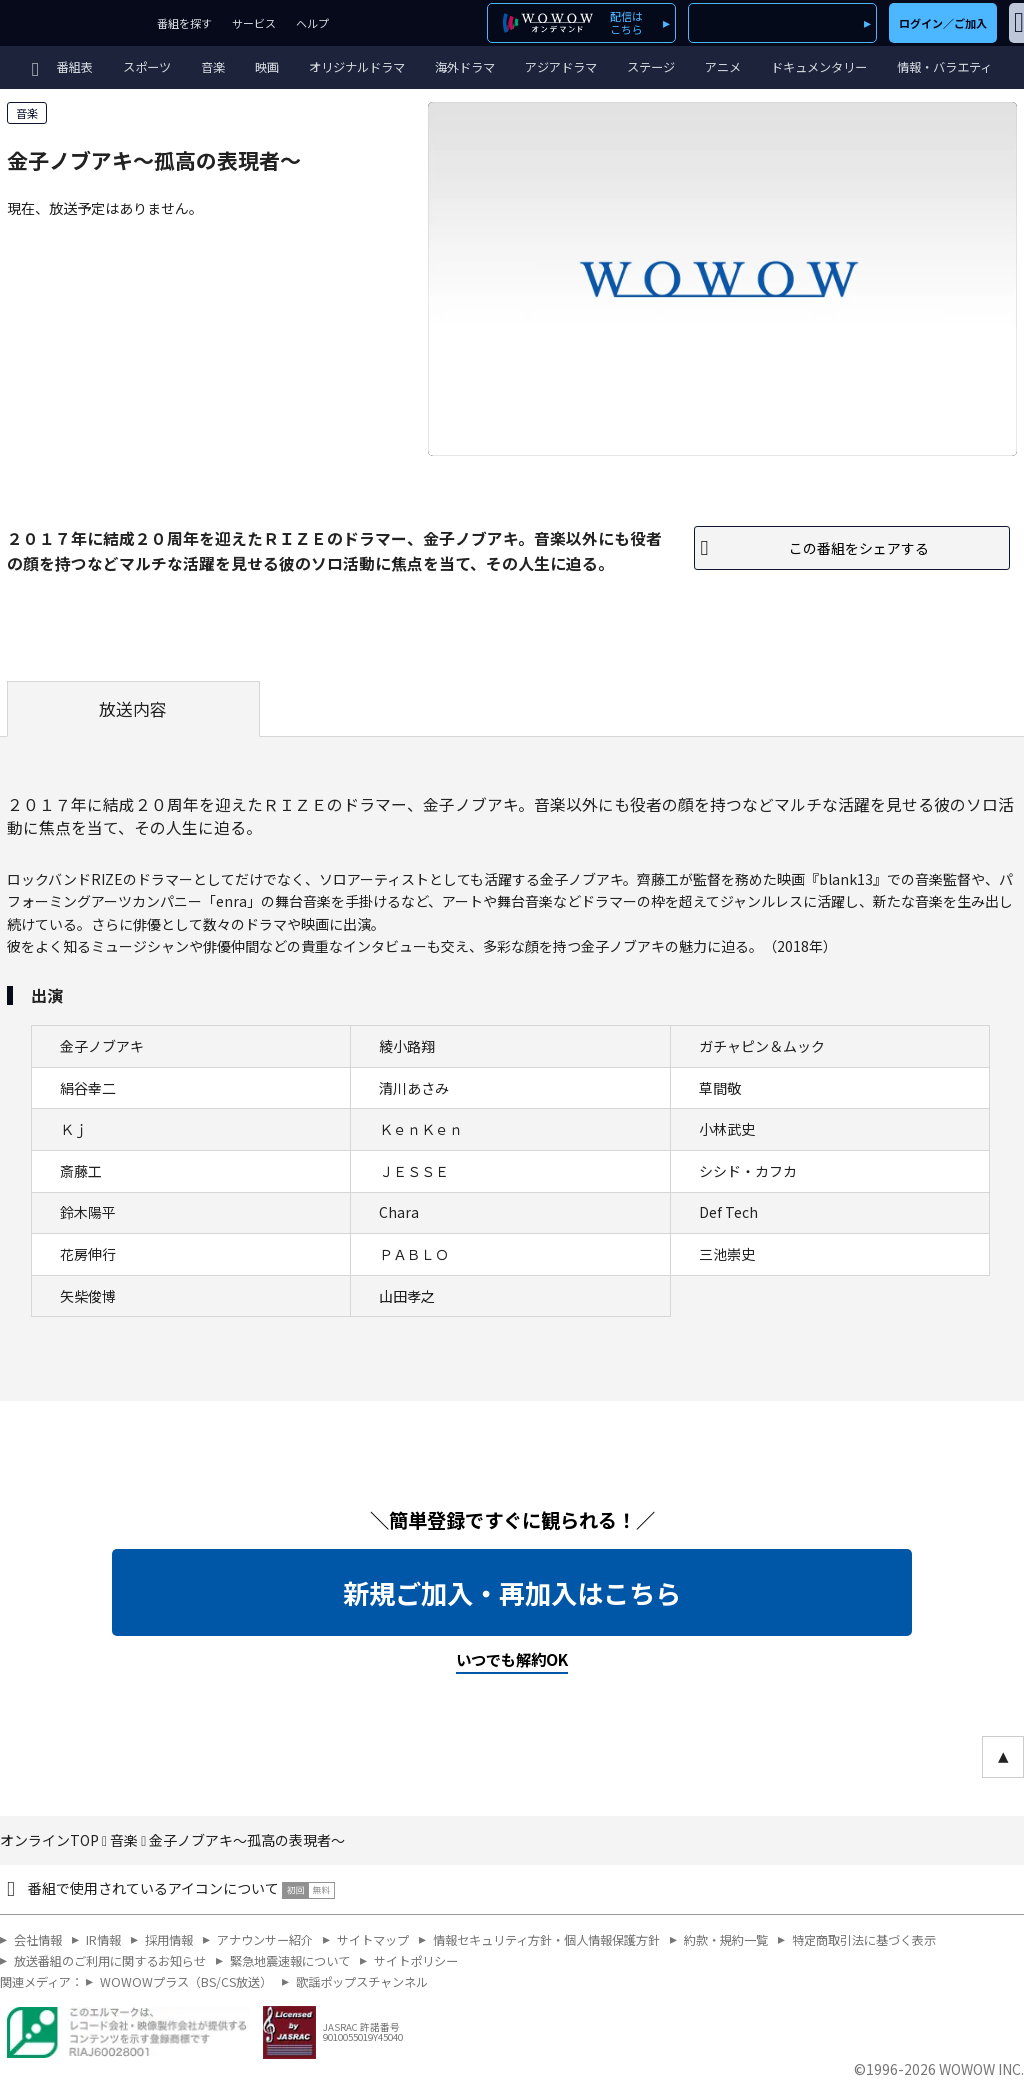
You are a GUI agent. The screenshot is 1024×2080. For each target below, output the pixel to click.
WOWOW (73, 23)
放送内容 (133, 709)
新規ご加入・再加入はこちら (512, 1593)
